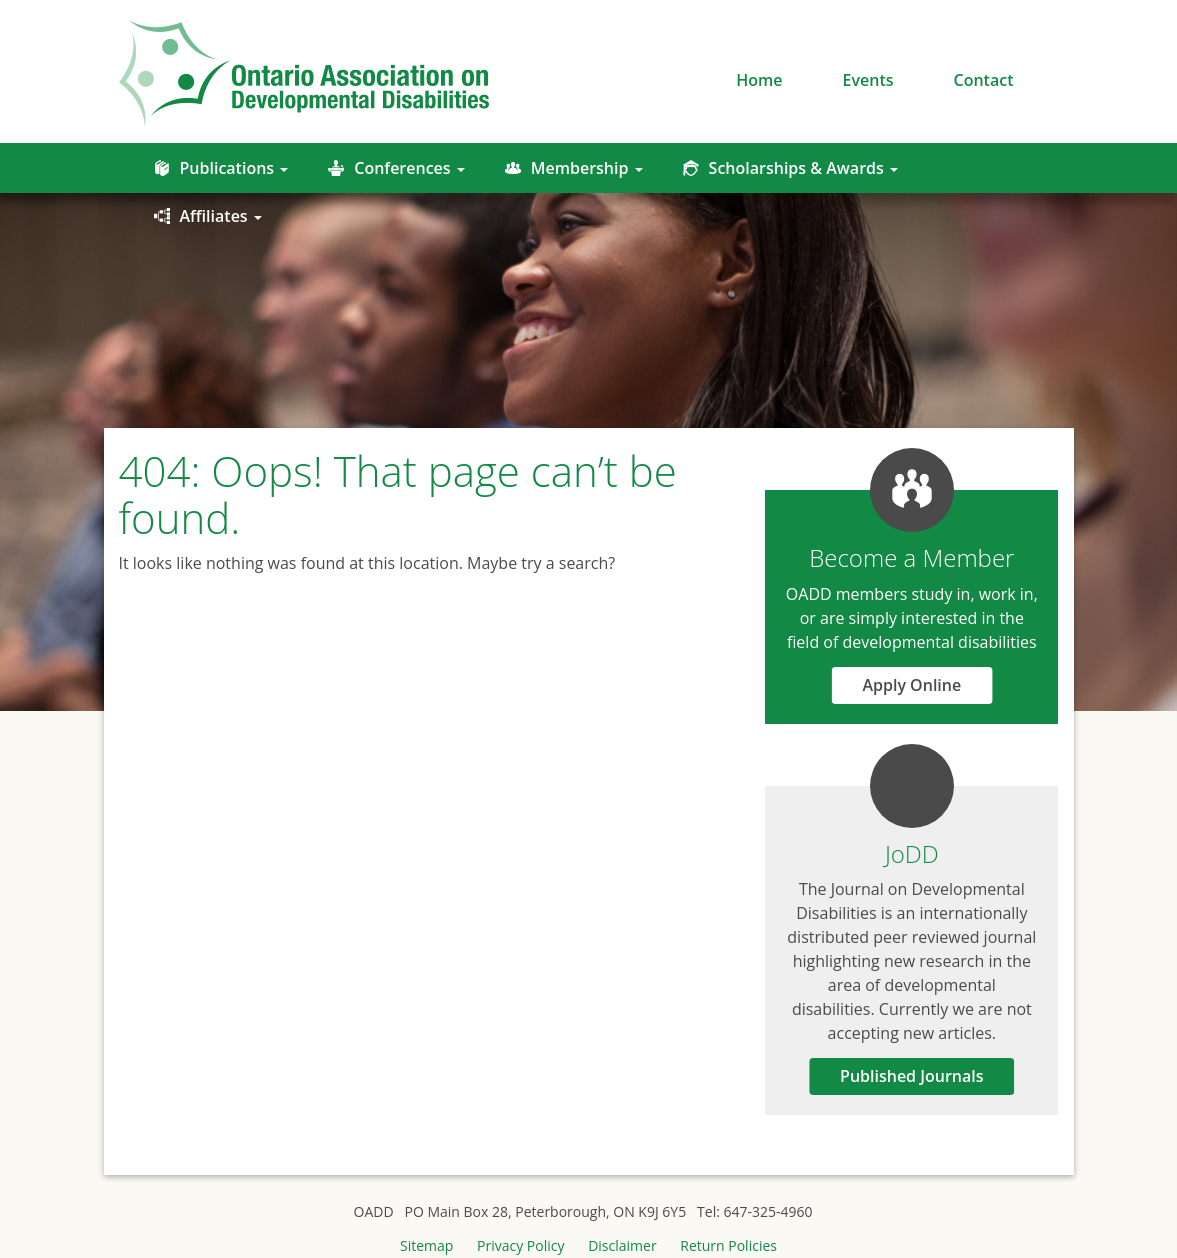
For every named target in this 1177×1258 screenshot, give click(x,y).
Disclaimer (622, 1245)
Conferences (396, 168)
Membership (574, 168)
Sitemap (426, 1245)
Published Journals (912, 1076)
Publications (221, 168)
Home (759, 80)
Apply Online (911, 685)
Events (868, 80)
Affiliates (208, 216)
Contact (984, 80)
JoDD (912, 853)
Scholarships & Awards (790, 168)
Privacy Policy (520, 1245)
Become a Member (911, 557)
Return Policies (728, 1245)
